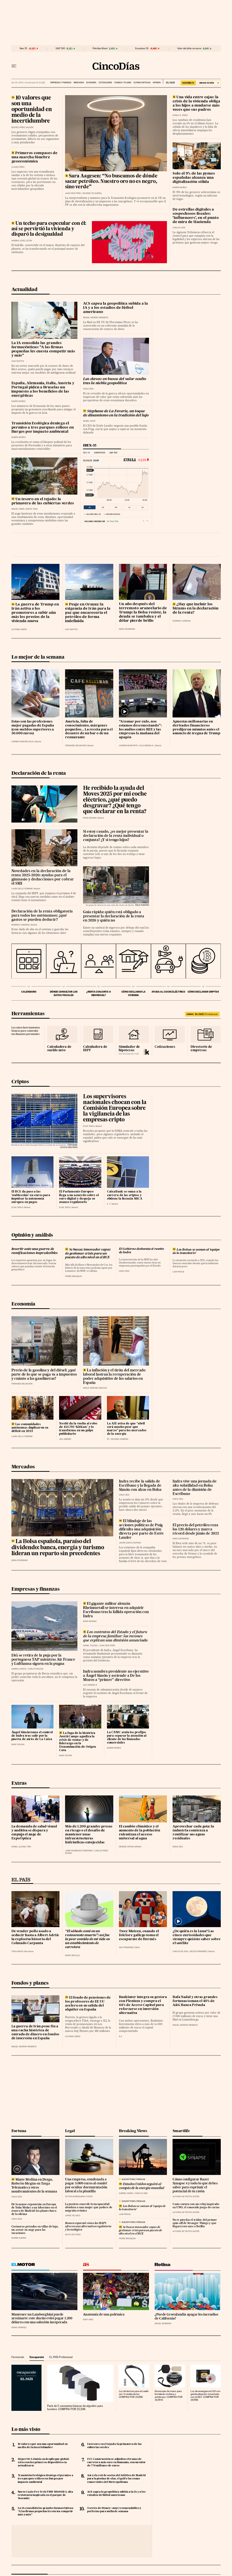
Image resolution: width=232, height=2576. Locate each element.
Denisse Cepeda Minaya (130, 1847)
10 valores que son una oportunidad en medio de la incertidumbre (31, 109)
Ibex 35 (23, 48)
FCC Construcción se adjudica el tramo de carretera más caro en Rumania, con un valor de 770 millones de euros (116, 2462)
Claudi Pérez (17, 167)
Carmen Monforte (128, 745)
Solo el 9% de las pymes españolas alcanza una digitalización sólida (194, 178)
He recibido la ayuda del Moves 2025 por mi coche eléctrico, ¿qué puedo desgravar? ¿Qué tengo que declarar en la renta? (115, 800)
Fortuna (18, 2130)
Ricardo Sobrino (119, 1439)
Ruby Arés (88, 2319)
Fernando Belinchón (75, 745)
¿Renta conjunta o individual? (98, 993)
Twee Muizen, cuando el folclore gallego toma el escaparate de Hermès (139, 1935)
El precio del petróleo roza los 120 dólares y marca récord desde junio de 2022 (196, 1529)
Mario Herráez (18, 2327)
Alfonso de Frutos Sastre (186, 2196)
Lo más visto (25, 2429)
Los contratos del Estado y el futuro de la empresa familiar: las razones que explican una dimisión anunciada (115, 1636)
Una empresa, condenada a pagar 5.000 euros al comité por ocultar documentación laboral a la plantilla (86, 2185)
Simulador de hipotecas (129, 1048)
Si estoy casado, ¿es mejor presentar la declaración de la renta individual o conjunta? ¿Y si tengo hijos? (115, 835)
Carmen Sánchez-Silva (22, 741)
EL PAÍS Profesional (61, 2357)
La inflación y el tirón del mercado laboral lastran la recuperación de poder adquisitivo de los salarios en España (114, 1376)
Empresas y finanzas (60, 82)
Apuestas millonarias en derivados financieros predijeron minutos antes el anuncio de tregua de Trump (196, 727)
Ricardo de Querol (92, 193)
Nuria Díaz (178, 1847)
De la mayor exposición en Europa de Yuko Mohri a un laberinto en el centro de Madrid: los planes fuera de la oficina (34, 2209)
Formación (17, 2357)
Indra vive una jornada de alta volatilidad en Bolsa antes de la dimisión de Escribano (195, 1487)
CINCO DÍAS (88, 389)
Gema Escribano (127, 629)
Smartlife (181, 2130)
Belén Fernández (198, 1951)
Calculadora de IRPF (95, 1048)
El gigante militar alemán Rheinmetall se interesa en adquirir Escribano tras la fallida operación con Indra (116, 1609)
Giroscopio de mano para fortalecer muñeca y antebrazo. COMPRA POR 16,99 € (168, 2395)
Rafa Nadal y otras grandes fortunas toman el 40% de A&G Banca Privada (195, 2001)
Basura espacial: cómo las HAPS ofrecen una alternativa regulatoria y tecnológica (88, 2226)
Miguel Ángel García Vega (24, 509)
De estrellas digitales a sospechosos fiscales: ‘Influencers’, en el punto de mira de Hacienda (196, 216)
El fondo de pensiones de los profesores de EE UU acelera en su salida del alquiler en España (88, 2003)
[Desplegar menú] (13, 66)
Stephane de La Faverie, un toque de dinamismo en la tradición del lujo (116, 413)
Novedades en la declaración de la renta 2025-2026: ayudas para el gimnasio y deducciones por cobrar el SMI (42, 876)
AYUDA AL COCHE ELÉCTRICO (168, 991)
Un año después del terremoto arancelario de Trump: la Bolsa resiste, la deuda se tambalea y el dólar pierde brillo (143, 612)
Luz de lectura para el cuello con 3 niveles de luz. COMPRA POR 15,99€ (134, 2394)
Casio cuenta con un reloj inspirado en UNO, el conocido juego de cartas (196, 2205)
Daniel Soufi (89, 421)
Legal (70, 2130)
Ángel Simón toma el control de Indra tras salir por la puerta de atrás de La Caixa (32, 1736)
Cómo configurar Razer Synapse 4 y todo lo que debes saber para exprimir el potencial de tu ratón (195, 2185)
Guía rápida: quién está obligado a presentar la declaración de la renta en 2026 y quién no (113, 916)
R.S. (120, 2036)
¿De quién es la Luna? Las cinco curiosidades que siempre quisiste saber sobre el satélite (197, 1937)
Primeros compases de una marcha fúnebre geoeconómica (34, 157)
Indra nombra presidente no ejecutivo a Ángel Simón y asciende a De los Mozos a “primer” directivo (116, 1675)
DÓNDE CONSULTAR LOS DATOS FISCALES (64, 993)
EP (108, 1439)
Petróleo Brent (99, 48)
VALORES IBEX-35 (93, 514)
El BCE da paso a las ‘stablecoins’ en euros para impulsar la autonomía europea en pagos (30, 1197)
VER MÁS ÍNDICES (113, 514)
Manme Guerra (18, 2238)
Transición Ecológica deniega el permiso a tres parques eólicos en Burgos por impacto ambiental (42, 428)
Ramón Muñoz (180, 187)
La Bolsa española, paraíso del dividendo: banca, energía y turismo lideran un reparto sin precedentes (57, 1548)
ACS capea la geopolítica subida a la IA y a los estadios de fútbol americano (115, 308)
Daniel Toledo (90, 1645)
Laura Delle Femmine (22, 888)
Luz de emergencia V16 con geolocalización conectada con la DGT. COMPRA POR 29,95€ (205, 2395)
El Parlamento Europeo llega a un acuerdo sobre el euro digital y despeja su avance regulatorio (79, 1197)
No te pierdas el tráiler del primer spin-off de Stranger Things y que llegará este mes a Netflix (195, 2223)
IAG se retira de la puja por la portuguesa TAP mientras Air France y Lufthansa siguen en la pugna (43, 1659)
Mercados (79, 82)
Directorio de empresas (201, 1048)
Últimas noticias (142, 82)
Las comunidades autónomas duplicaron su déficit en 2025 (29, 1428)
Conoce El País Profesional (203, 1014)
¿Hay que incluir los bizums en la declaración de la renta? (195, 609)
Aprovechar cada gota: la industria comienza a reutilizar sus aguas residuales (193, 1832)
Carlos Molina (35, 1669)
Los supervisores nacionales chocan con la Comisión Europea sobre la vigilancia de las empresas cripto (114, 1108)
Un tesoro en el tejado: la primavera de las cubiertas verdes (42, 501)
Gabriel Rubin (126, 2193)
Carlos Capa (179, 227)
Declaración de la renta (38, 773)
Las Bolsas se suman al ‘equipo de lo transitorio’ (196, 1251)
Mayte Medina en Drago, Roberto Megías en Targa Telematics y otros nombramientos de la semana (34, 2185)
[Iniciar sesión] (209, 82)
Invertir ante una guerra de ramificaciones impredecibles (34, 1251)
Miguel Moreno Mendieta (95, 317)
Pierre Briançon (73, 1276)
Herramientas (28, 1013)
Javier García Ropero (130, 1543)
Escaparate (37, 2357)
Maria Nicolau (72, 1955)
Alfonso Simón (19, 629)
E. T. (109, 1204)
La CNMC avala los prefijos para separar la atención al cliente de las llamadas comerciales (127, 1737)
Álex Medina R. (146, 745)
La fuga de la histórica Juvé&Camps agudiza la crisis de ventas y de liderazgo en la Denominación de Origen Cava (77, 1742)
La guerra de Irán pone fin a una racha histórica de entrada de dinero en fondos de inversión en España (35, 2032)
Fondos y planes (122, 82)
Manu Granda (90, 818)
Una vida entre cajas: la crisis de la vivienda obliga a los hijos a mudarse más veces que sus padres (196, 104)
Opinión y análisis (32, 1235)
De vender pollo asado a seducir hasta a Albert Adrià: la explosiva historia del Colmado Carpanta (35, 1937)
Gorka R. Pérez (180, 115)
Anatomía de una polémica (103, 2314)
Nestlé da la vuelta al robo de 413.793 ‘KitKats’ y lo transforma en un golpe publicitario (78, 1428)
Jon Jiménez (65, 1439)
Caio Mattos (17, 361)
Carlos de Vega (180, 1951)
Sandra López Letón (21, 241)
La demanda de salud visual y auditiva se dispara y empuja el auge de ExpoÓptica (34, 1832)
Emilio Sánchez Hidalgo (95, 1388)
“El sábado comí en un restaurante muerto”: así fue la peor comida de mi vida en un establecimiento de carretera (87, 1939)
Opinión (157, 82)
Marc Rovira (17, 1744)
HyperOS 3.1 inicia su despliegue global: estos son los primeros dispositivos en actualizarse (43, 2462)
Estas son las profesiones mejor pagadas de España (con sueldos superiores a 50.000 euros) (32, 727)
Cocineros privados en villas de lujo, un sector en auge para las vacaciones (35, 2230)
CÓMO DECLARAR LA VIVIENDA (133, 993)
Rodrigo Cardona (182, 621)
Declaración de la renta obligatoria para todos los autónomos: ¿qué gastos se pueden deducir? (42, 915)
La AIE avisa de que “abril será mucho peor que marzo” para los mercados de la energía (126, 1428)
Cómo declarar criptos (203, 991)
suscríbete (188, 83)
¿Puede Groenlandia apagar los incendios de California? (186, 2316)
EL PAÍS (169, 81)
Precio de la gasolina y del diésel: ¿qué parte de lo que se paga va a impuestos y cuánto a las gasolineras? (44, 1374)
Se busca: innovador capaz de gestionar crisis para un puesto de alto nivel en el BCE (88, 1253)
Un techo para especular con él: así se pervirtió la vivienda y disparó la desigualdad (48, 229)
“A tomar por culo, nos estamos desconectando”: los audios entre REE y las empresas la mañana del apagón (140, 729)
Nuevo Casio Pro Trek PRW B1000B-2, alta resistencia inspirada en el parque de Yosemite (45, 2495)
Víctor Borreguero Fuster (79, 2196)
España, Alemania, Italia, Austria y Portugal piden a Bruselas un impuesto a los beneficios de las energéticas (42, 390)
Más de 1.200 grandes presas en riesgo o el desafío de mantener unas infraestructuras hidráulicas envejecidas (88, 1834)
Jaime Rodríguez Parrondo (79, 1851)
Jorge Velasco (72, 2215)
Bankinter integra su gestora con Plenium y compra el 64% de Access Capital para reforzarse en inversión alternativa (143, 2005)
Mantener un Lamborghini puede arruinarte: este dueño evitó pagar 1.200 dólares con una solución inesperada (41, 2318)
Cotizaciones (105, 82)
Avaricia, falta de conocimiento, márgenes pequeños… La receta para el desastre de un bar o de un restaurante (89, 729)
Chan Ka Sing (141, 2193)
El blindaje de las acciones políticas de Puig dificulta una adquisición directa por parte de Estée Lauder (141, 1529)
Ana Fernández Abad (129, 1947)
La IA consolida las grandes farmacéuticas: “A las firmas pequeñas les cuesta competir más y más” (43, 349)
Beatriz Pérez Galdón (22, 127)
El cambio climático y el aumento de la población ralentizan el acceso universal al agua (139, 1832)
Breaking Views (133, 2130)
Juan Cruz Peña (73, 193)
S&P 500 (60, 48)
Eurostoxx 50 (141, 48)
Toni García (17, 1951)
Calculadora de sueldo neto (59, 1048)
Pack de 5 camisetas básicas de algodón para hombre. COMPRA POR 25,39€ (75, 2407)
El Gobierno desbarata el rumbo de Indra (141, 1251)
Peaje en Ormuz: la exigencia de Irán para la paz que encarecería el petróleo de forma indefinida (87, 613)
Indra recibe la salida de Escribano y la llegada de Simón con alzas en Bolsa (140, 1485)
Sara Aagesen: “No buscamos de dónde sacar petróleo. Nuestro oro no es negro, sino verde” (111, 181)
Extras (19, 1783)
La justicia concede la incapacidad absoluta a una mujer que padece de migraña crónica (88, 2207)
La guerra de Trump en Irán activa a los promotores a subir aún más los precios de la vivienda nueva (35, 613)
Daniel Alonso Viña (21, 1847)
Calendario (28, 991)
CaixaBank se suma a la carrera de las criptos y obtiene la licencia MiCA (124, 1195)
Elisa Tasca (88, 1126)
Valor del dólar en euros (189, 48)
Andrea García (18, 1669)
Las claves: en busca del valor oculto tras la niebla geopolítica (114, 381)
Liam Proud (178, 1272)
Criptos (20, 1081)
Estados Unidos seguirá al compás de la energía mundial (141, 2186)
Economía (91, 82)
